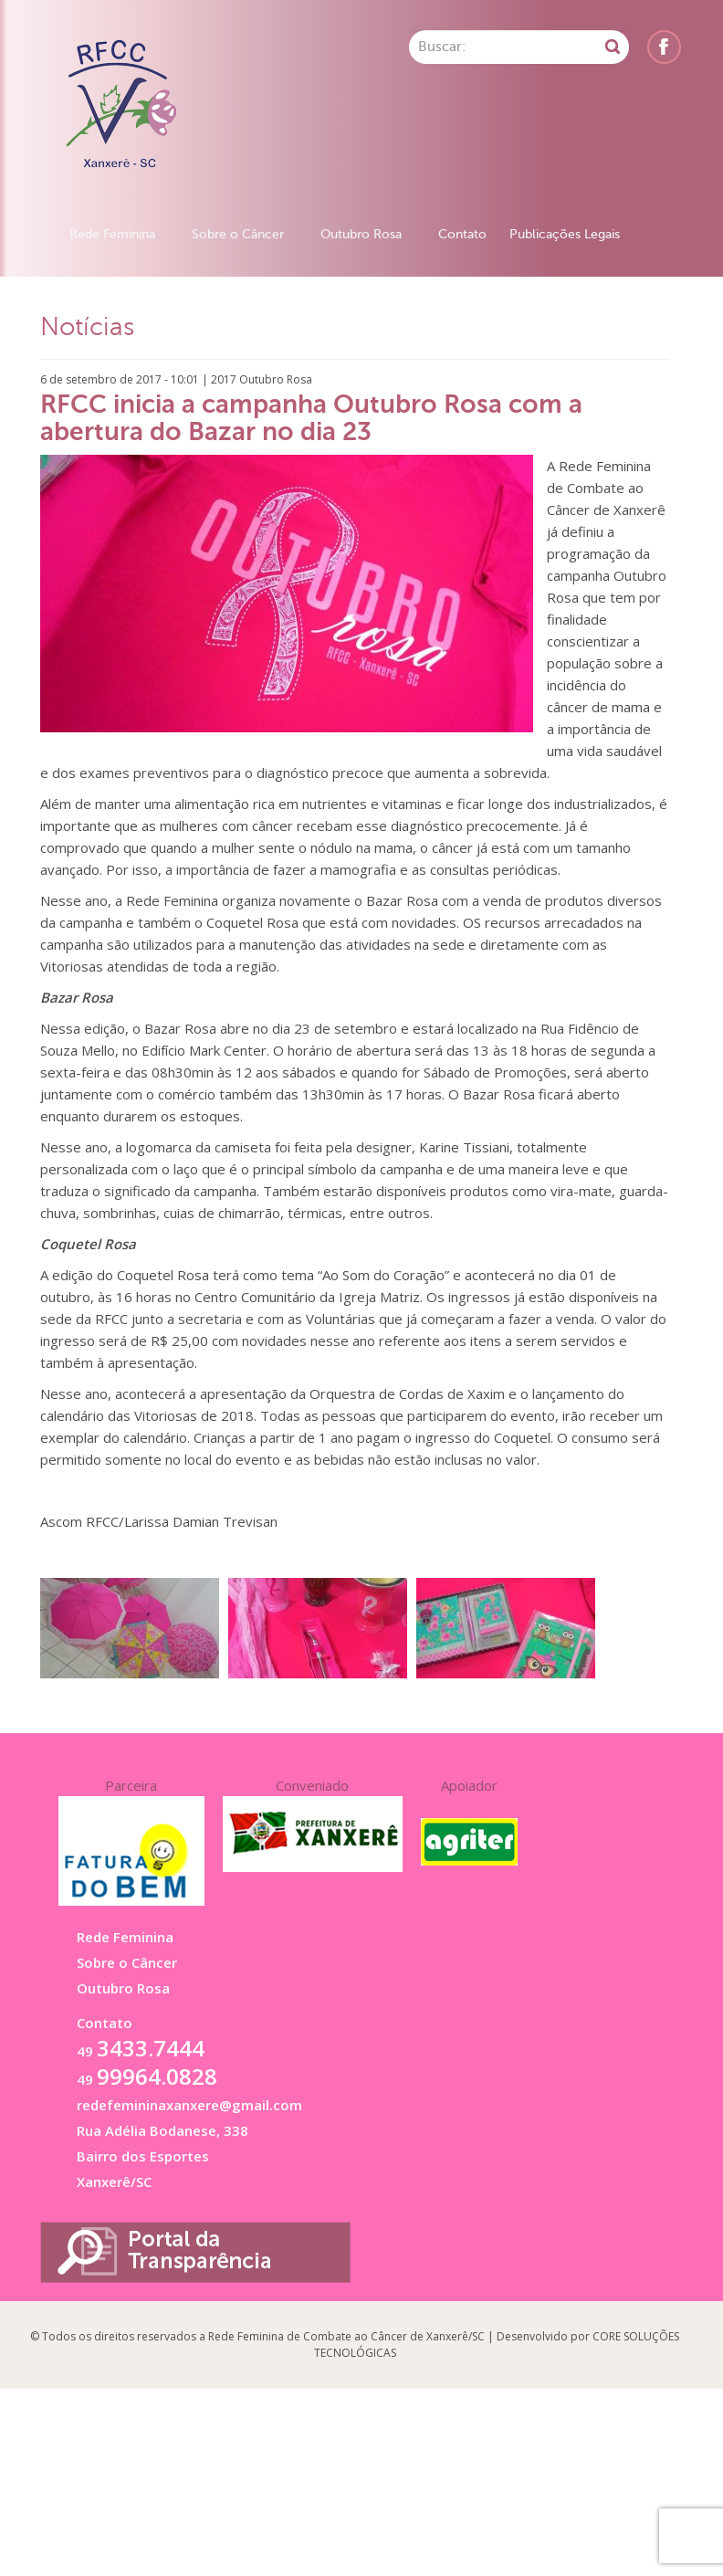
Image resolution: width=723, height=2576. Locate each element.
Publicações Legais (564, 234)
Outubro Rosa (361, 234)
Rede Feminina (112, 234)
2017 (223, 379)
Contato (462, 234)
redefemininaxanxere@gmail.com (189, 2105)
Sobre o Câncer (238, 234)
